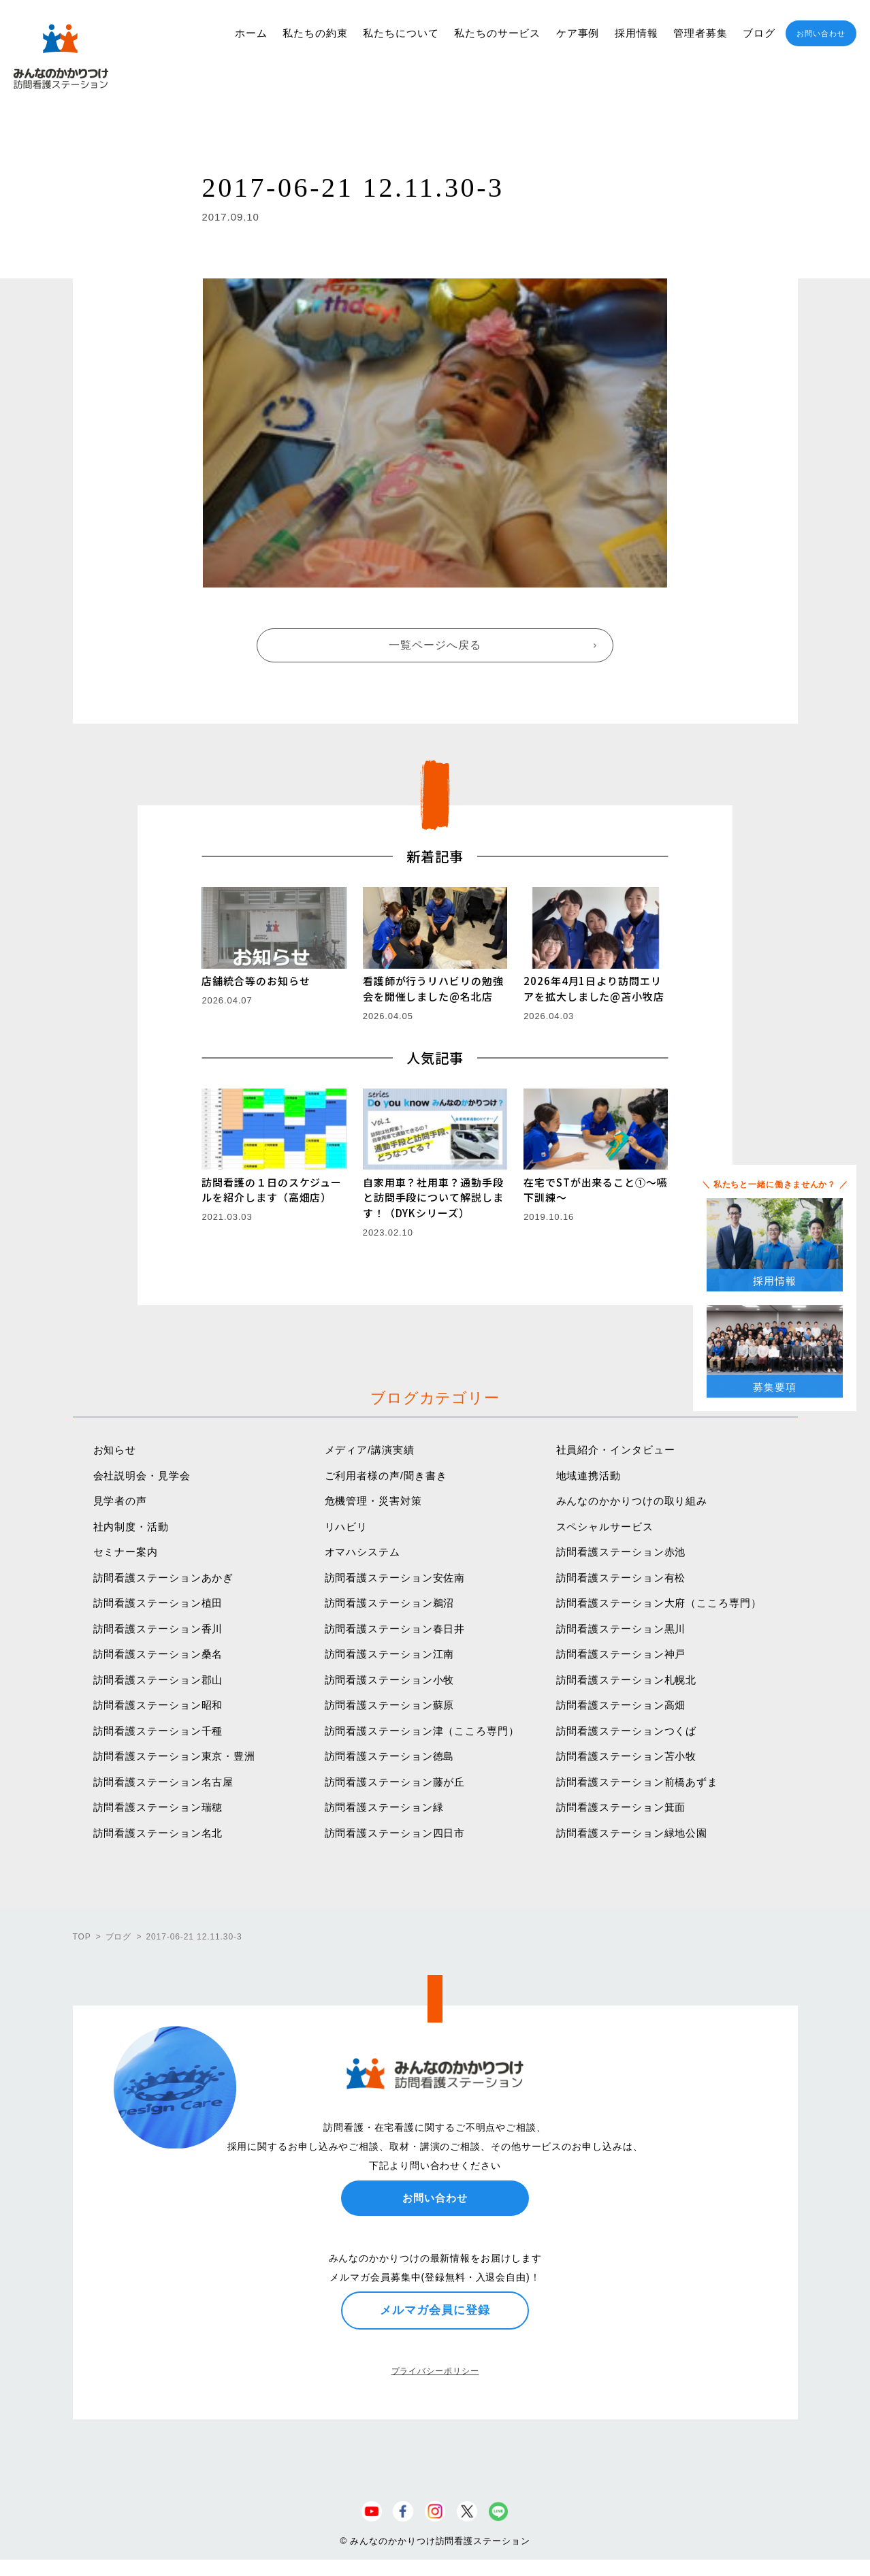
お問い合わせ (820, 33)
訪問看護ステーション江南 (390, 1654)
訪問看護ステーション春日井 (395, 1629)
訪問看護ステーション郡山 (158, 1680)
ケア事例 (578, 33)
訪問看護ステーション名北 (158, 1833)
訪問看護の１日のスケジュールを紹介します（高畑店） (272, 1190)
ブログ (759, 33)
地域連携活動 (588, 1475)
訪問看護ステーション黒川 (621, 1629)
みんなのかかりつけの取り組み (632, 1501)
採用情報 (636, 33)
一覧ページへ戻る (435, 645)
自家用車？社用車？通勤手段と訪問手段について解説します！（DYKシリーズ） (433, 1197)
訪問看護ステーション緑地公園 (632, 1833)
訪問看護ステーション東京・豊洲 (174, 1756)
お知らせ (115, 1449)
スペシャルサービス (605, 1526)
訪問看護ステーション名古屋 (163, 1782)
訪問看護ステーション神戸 (621, 1654)
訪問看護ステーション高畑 (621, 1705)
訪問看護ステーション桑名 (158, 1654)
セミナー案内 (125, 1552)
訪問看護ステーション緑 (384, 1807)
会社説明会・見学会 (142, 1475)
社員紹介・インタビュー (615, 1449)
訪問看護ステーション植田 (158, 1603)
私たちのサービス (497, 33)
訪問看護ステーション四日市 (395, 1833)
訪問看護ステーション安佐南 (395, 1577)
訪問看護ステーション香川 (158, 1629)
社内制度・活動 (131, 1526)
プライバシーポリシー (435, 2371)
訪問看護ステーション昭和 (158, 1705)
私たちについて (400, 33)
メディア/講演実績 (370, 1449)
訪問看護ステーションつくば (626, 1731)
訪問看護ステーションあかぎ (163, 1577)
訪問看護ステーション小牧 (390, 1680)
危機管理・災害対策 (373, 1501)
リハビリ (346, 1526)
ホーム (251, 33)
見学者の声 (120, 1501)
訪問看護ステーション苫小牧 (626, 1756)
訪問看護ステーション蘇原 (390, 1705)
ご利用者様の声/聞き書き (386, 1475)
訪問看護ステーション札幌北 (626, 1680)
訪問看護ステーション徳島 (390, 1756)
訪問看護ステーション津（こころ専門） (422, 1731)
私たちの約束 (315, 33)
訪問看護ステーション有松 (621, 1577)
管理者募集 (700, 33)
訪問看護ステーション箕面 (621, 1807)
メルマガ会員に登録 (434, 2310)
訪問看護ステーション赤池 (621, 1552)
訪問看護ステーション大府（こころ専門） (659, 1603)
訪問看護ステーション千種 (158, 1731)
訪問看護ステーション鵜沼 (390, 1603)
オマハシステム (362, 1552)
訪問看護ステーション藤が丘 (395, 1782)
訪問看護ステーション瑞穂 (158, 1807)
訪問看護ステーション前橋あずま (637, 1782)
